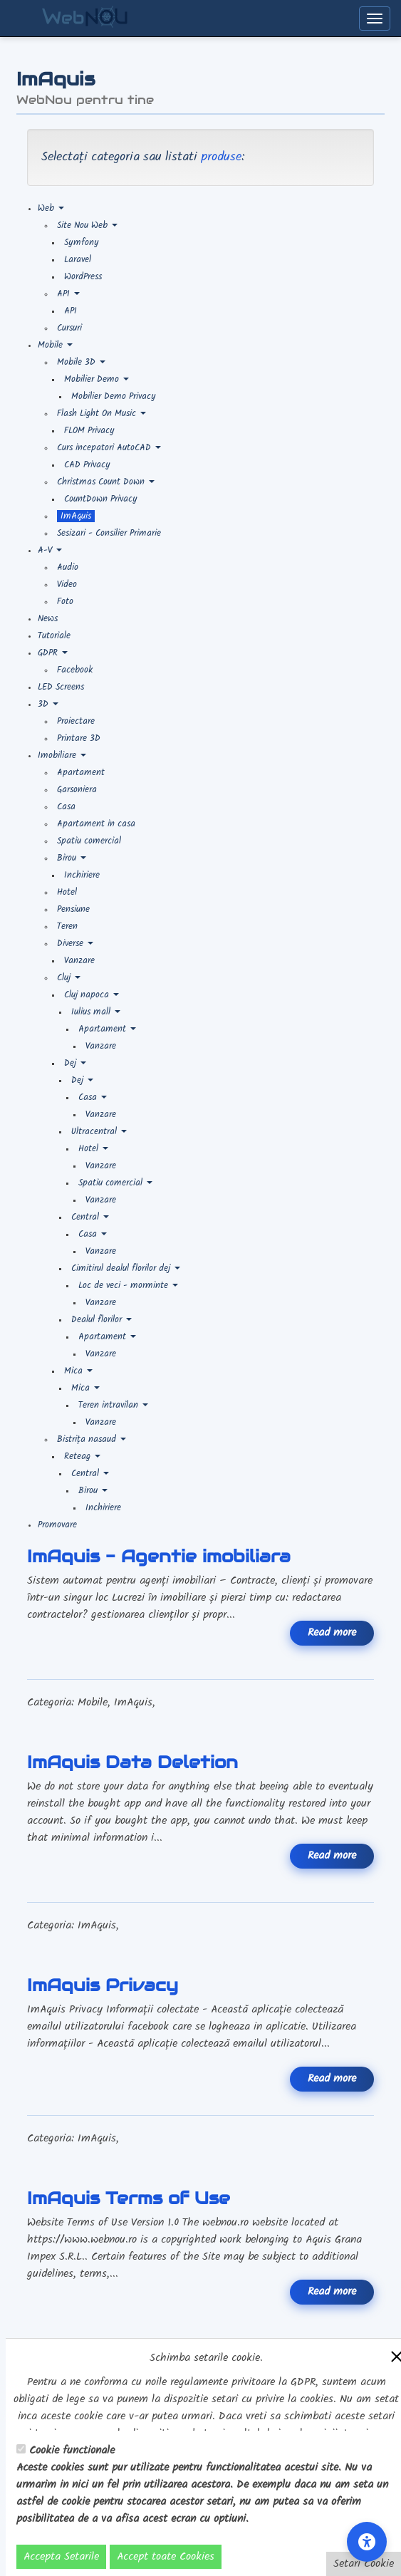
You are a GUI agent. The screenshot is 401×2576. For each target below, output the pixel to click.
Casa (66, 806)
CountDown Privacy (100, 499)
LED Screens (61, 687)
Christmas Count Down (106, 482)
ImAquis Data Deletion (132, 1762)
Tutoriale (54, 635)
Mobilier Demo (96, 379)
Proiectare (76, 721)
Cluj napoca (91, 994)
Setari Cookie (363, 2564)
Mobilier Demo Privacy (113, 396)
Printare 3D (78, 738)
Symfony (81, 242)
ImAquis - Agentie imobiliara (159, 1556)
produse (221, 157)
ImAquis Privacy (102, 1985)
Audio (67, 567)
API (68, 293)
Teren (67, 926)
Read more (332, 1632)
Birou (71, 858)
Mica (78, 1371)
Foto (65, 601)
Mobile (55, 345)
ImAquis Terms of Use (128, 2198)
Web (51, 208)
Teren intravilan (113, 1405)
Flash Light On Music (101, 413)
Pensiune (73, 909)
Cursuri (69, 328)
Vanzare (79, 960)
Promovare (57, 1525)
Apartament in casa (96, 824)
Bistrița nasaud (91, 1439)
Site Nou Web (87, 225)
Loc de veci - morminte (128, 1285)
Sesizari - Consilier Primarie (109, 533)
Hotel (67, 892)
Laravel (77, 259)
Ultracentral (99, 1131)
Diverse (75, 943)
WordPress (83, 276)
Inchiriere (82, 875)
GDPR (53, 653)
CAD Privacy (87, 464)
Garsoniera (77, 789)
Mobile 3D (81, 362)
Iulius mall (95, 1012)
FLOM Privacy (89, 430)
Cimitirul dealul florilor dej (125, 1268)
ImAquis (76, 516)
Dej (75, 1063)
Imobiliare (62, 755)
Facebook (75, 670)
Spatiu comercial (89, 841)
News (48, 618)
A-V (50, 550)
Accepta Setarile (61, 2556)
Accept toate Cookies (165, 2556)
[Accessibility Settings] (367, 2542)
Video (67, 584)
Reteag (82, 1456)
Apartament (81, 772)
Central (90, 1217)
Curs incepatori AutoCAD (109, 447)
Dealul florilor (101, 1319)
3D (48, 704)
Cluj (68, 977)
